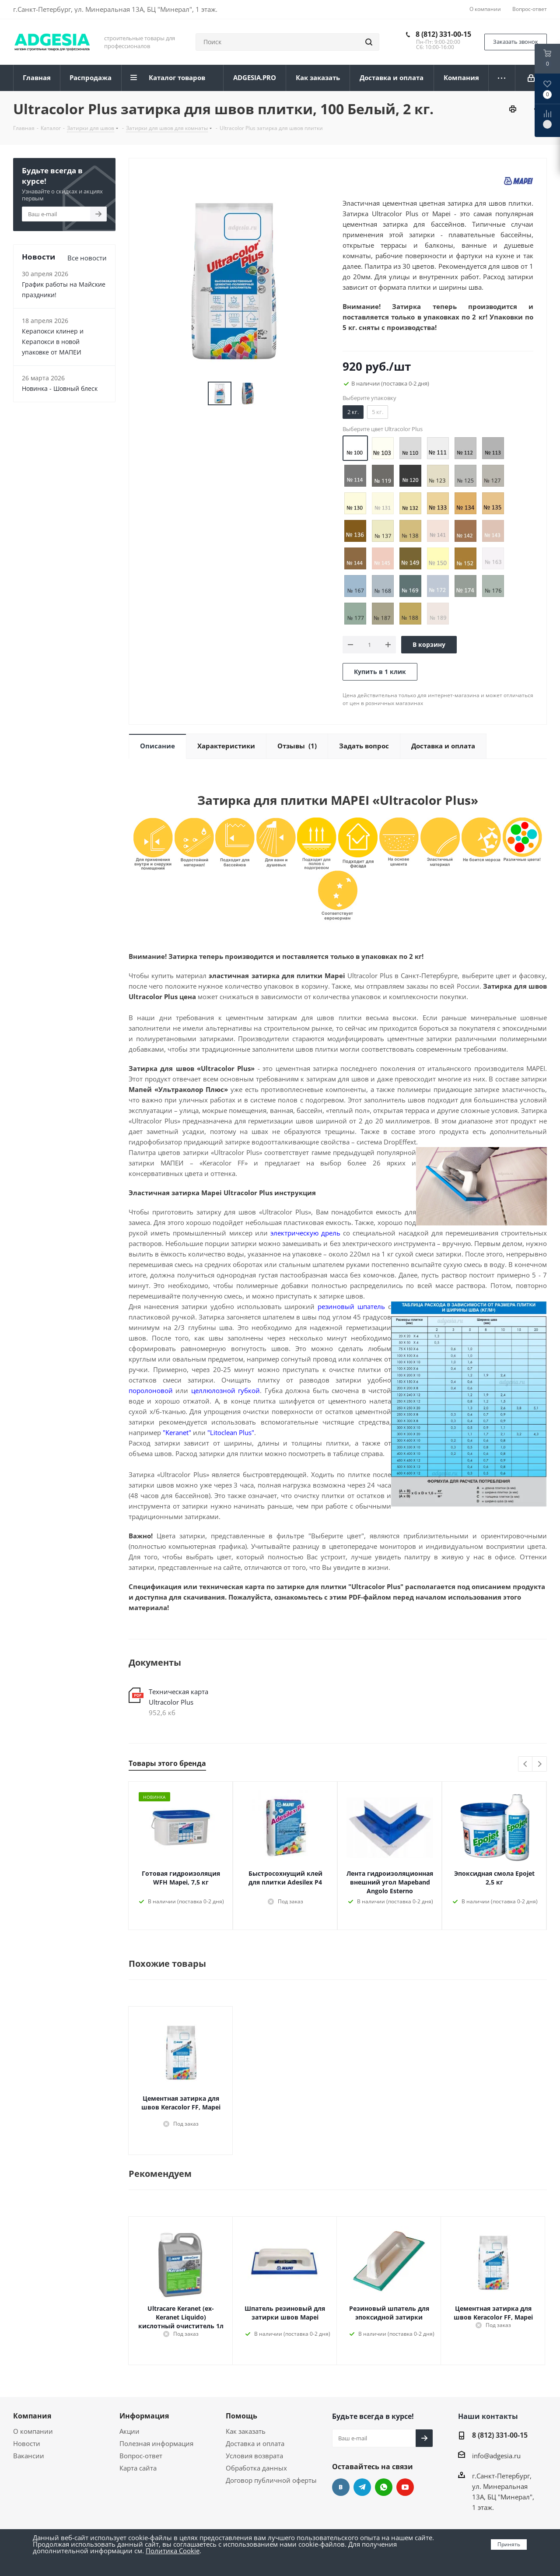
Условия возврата (254, 2455)
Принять (508, 2544)
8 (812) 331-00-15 (443, 34)
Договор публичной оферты (271, 2480)
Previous (525, 1764)
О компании (33, 2431)
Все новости (87, 257)
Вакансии (28, 2455)
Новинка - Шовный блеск (60, 388)
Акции (129, 2431)
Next (539, 1764)
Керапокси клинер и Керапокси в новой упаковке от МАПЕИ (53, 341)
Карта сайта (138, 2468)
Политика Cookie (173, 2550)
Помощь (241, 2416)
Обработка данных (256, 2468)
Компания (32, 2416)
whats (383, 2487)
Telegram (362, 2487)
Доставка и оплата (255, 2443)
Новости (26, 2443)
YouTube (405, 2487)
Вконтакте (341, 2487)
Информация (144, 2416)
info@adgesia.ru (496, 2455)
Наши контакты (488, 2416)
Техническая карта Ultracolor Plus (178, 1696)
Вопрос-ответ (140, 2455)
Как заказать (246, 2431)
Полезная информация (156, 2443)
